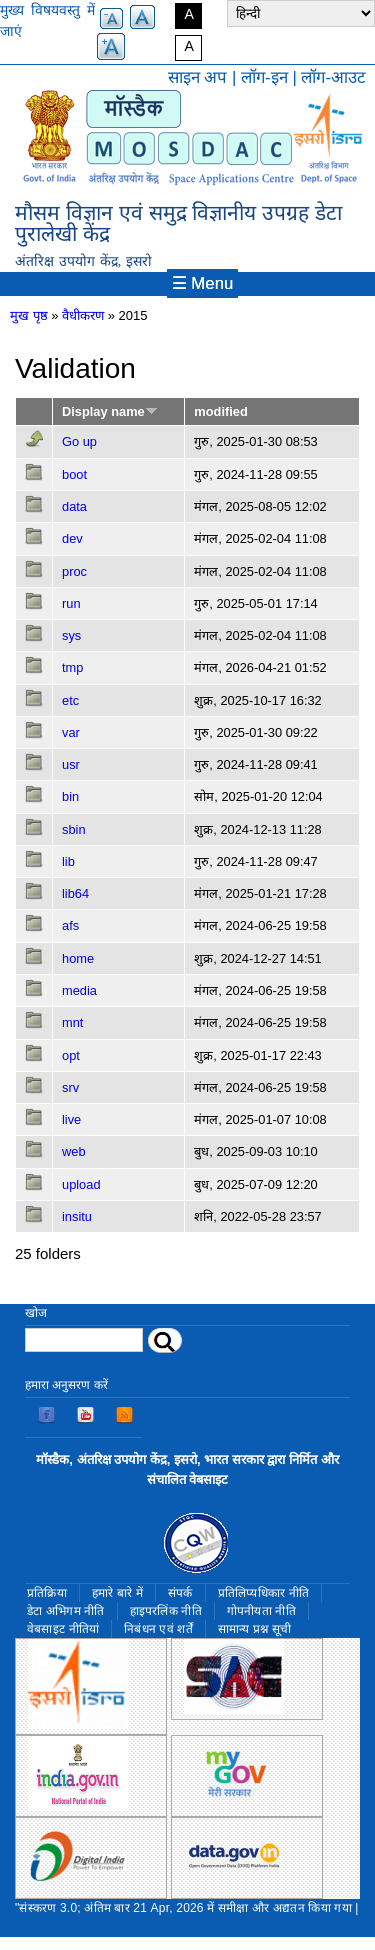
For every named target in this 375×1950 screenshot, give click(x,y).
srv (70, 1087)
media (79, 990)
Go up (79, 441)
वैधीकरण (83, 315)
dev (72, 538)
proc (74, 571)
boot (74, 474)
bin (70, 796)
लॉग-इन (264, 77)
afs (70, 925)
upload (81, 1184)
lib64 (75, 893)
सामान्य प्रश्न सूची (255, 1629)
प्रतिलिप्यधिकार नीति (264, 1593)
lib (68, 861)
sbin (74, 829)
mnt (72, 1022)
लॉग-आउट (333, 77)
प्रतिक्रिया (47, 1593)
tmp (72, 667)
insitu (77, 1216)
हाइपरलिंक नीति (166, 1611)
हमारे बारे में (117, 1593)
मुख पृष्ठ (29, 315)
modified (220, 411)
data (74, 506)
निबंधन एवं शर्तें (158, 1629)
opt (71, 1055)
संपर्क (180, 1593)
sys (71, 635)
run (71, 603)
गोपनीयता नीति (261, 1611)
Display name (110, 411)
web (74, 1151)
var (71, 732)
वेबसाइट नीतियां (63, 1629)
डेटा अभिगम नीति (66, 1611)
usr (71, 764)
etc (70, 700)
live (71, 1119)
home (78, 958)
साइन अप (198, 77)
